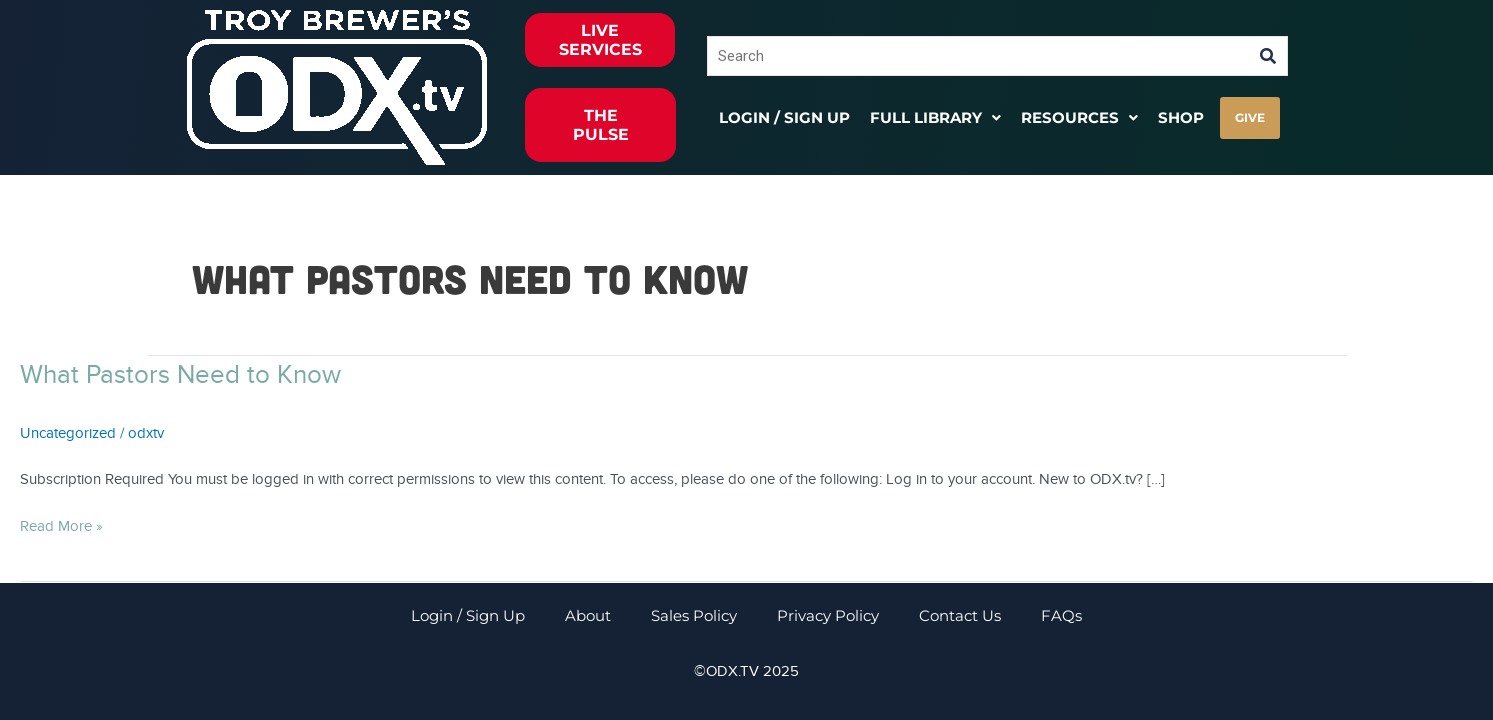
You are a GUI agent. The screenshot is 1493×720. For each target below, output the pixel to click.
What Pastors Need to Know (180, 375)
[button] (935, 117)
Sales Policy (694, 615)
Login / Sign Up (784, 117)
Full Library (935, 117)
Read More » (61, 524)
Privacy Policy (828, 615)
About (588, 615)
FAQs (1061, 615)
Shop (1181, 117)
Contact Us (960, 615)
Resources (1079, 117)
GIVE (1250, 117)
